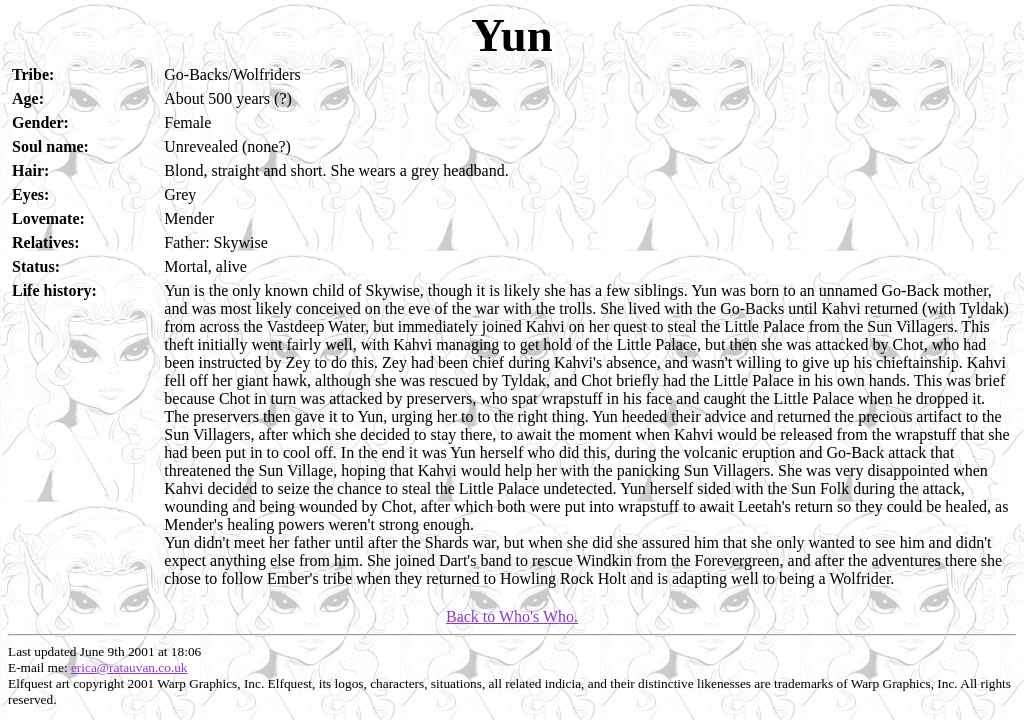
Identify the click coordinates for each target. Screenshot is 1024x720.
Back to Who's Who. (512, 616)
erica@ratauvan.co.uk (129, 667)
